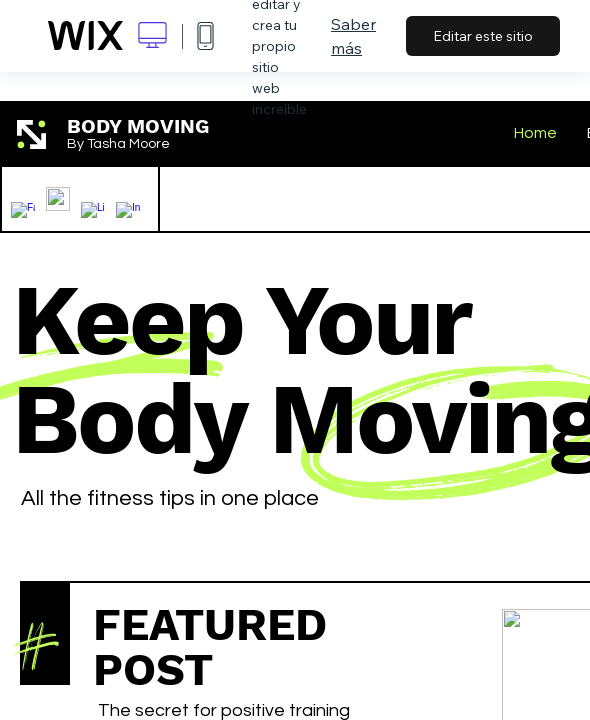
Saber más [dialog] (353, 36)
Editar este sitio (483, 36)
